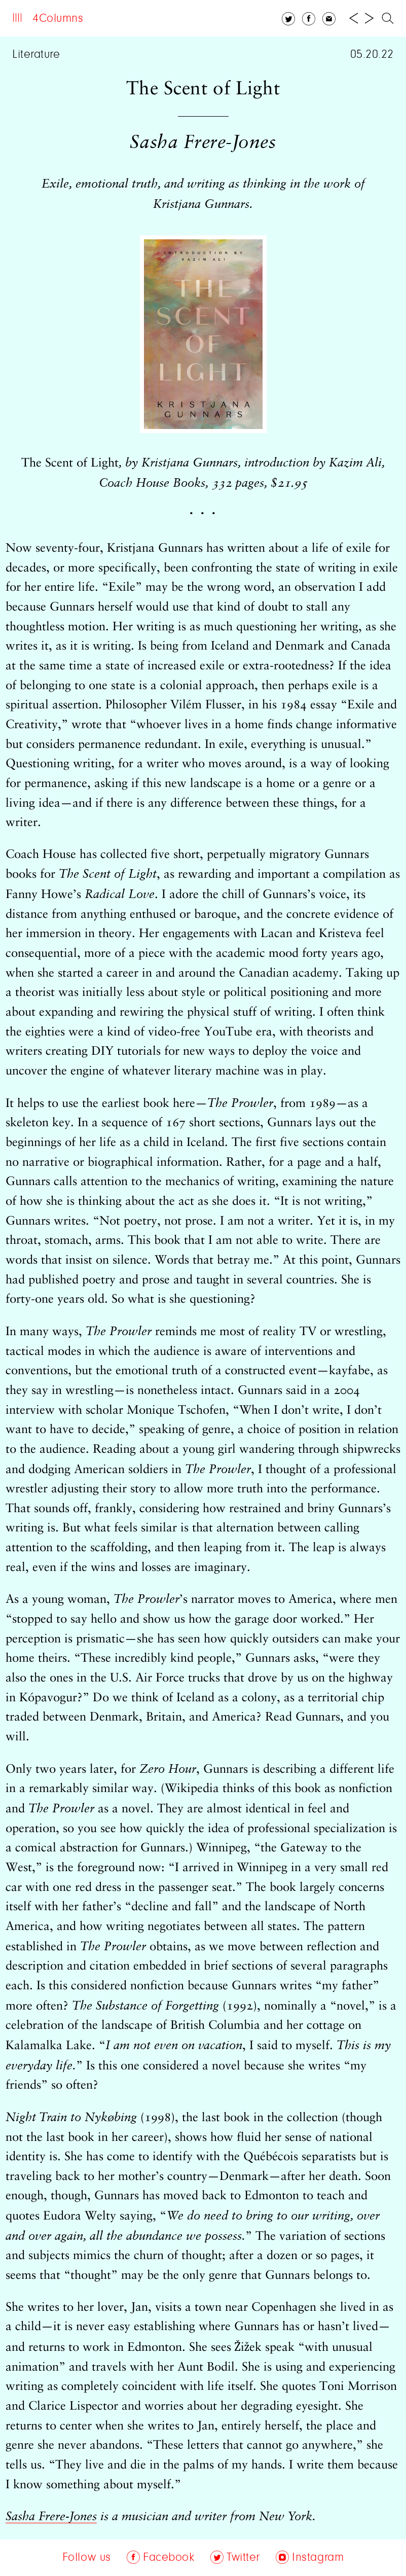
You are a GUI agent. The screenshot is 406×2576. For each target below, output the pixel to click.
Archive (160, 19)
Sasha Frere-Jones (51, 2517)
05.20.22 (372, 55)
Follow (210, 19)
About (112, 19)
